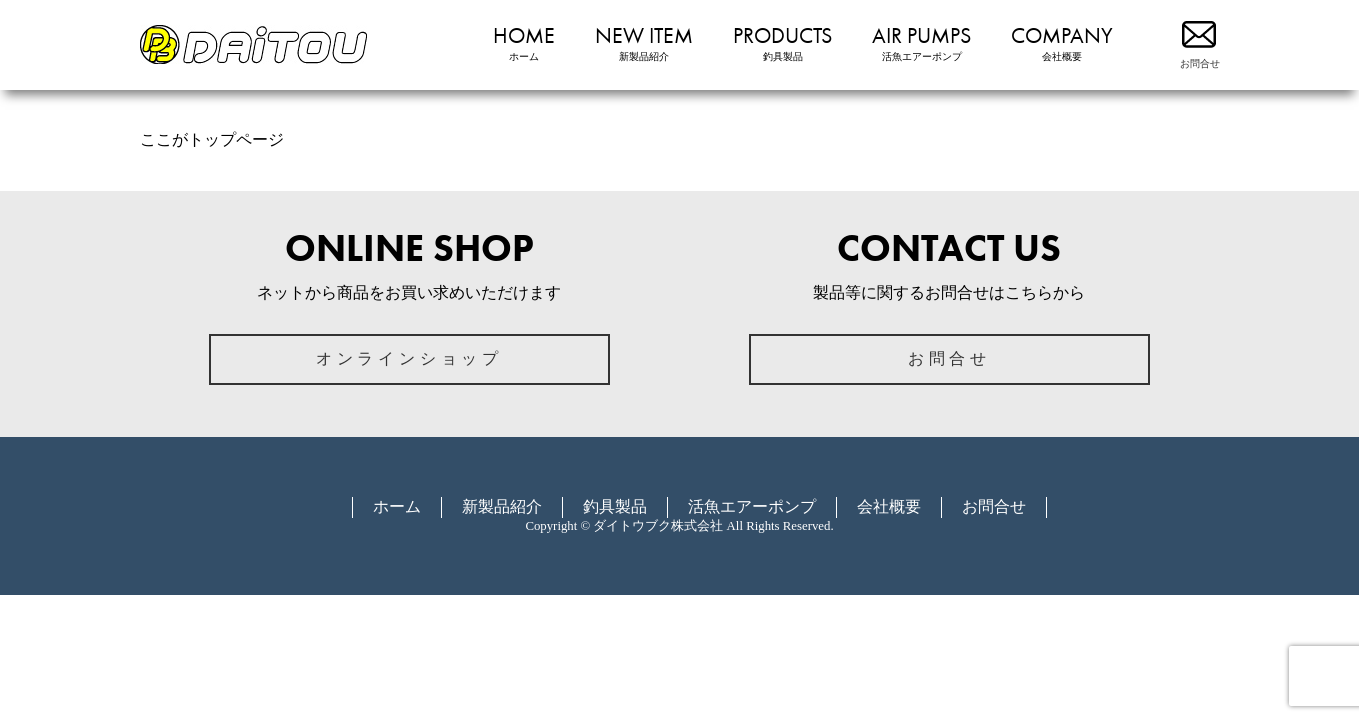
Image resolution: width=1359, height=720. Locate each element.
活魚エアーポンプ (752, 506)
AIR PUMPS (921, 43)
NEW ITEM (644, 43)
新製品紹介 (502, 506)
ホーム (397, 506)
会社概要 (889, 506)
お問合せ (949, 358)
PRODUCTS (782, 43)
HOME (524, 43)
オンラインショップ (409, 358)
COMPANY (1062, 43)
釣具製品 (615, 506)
